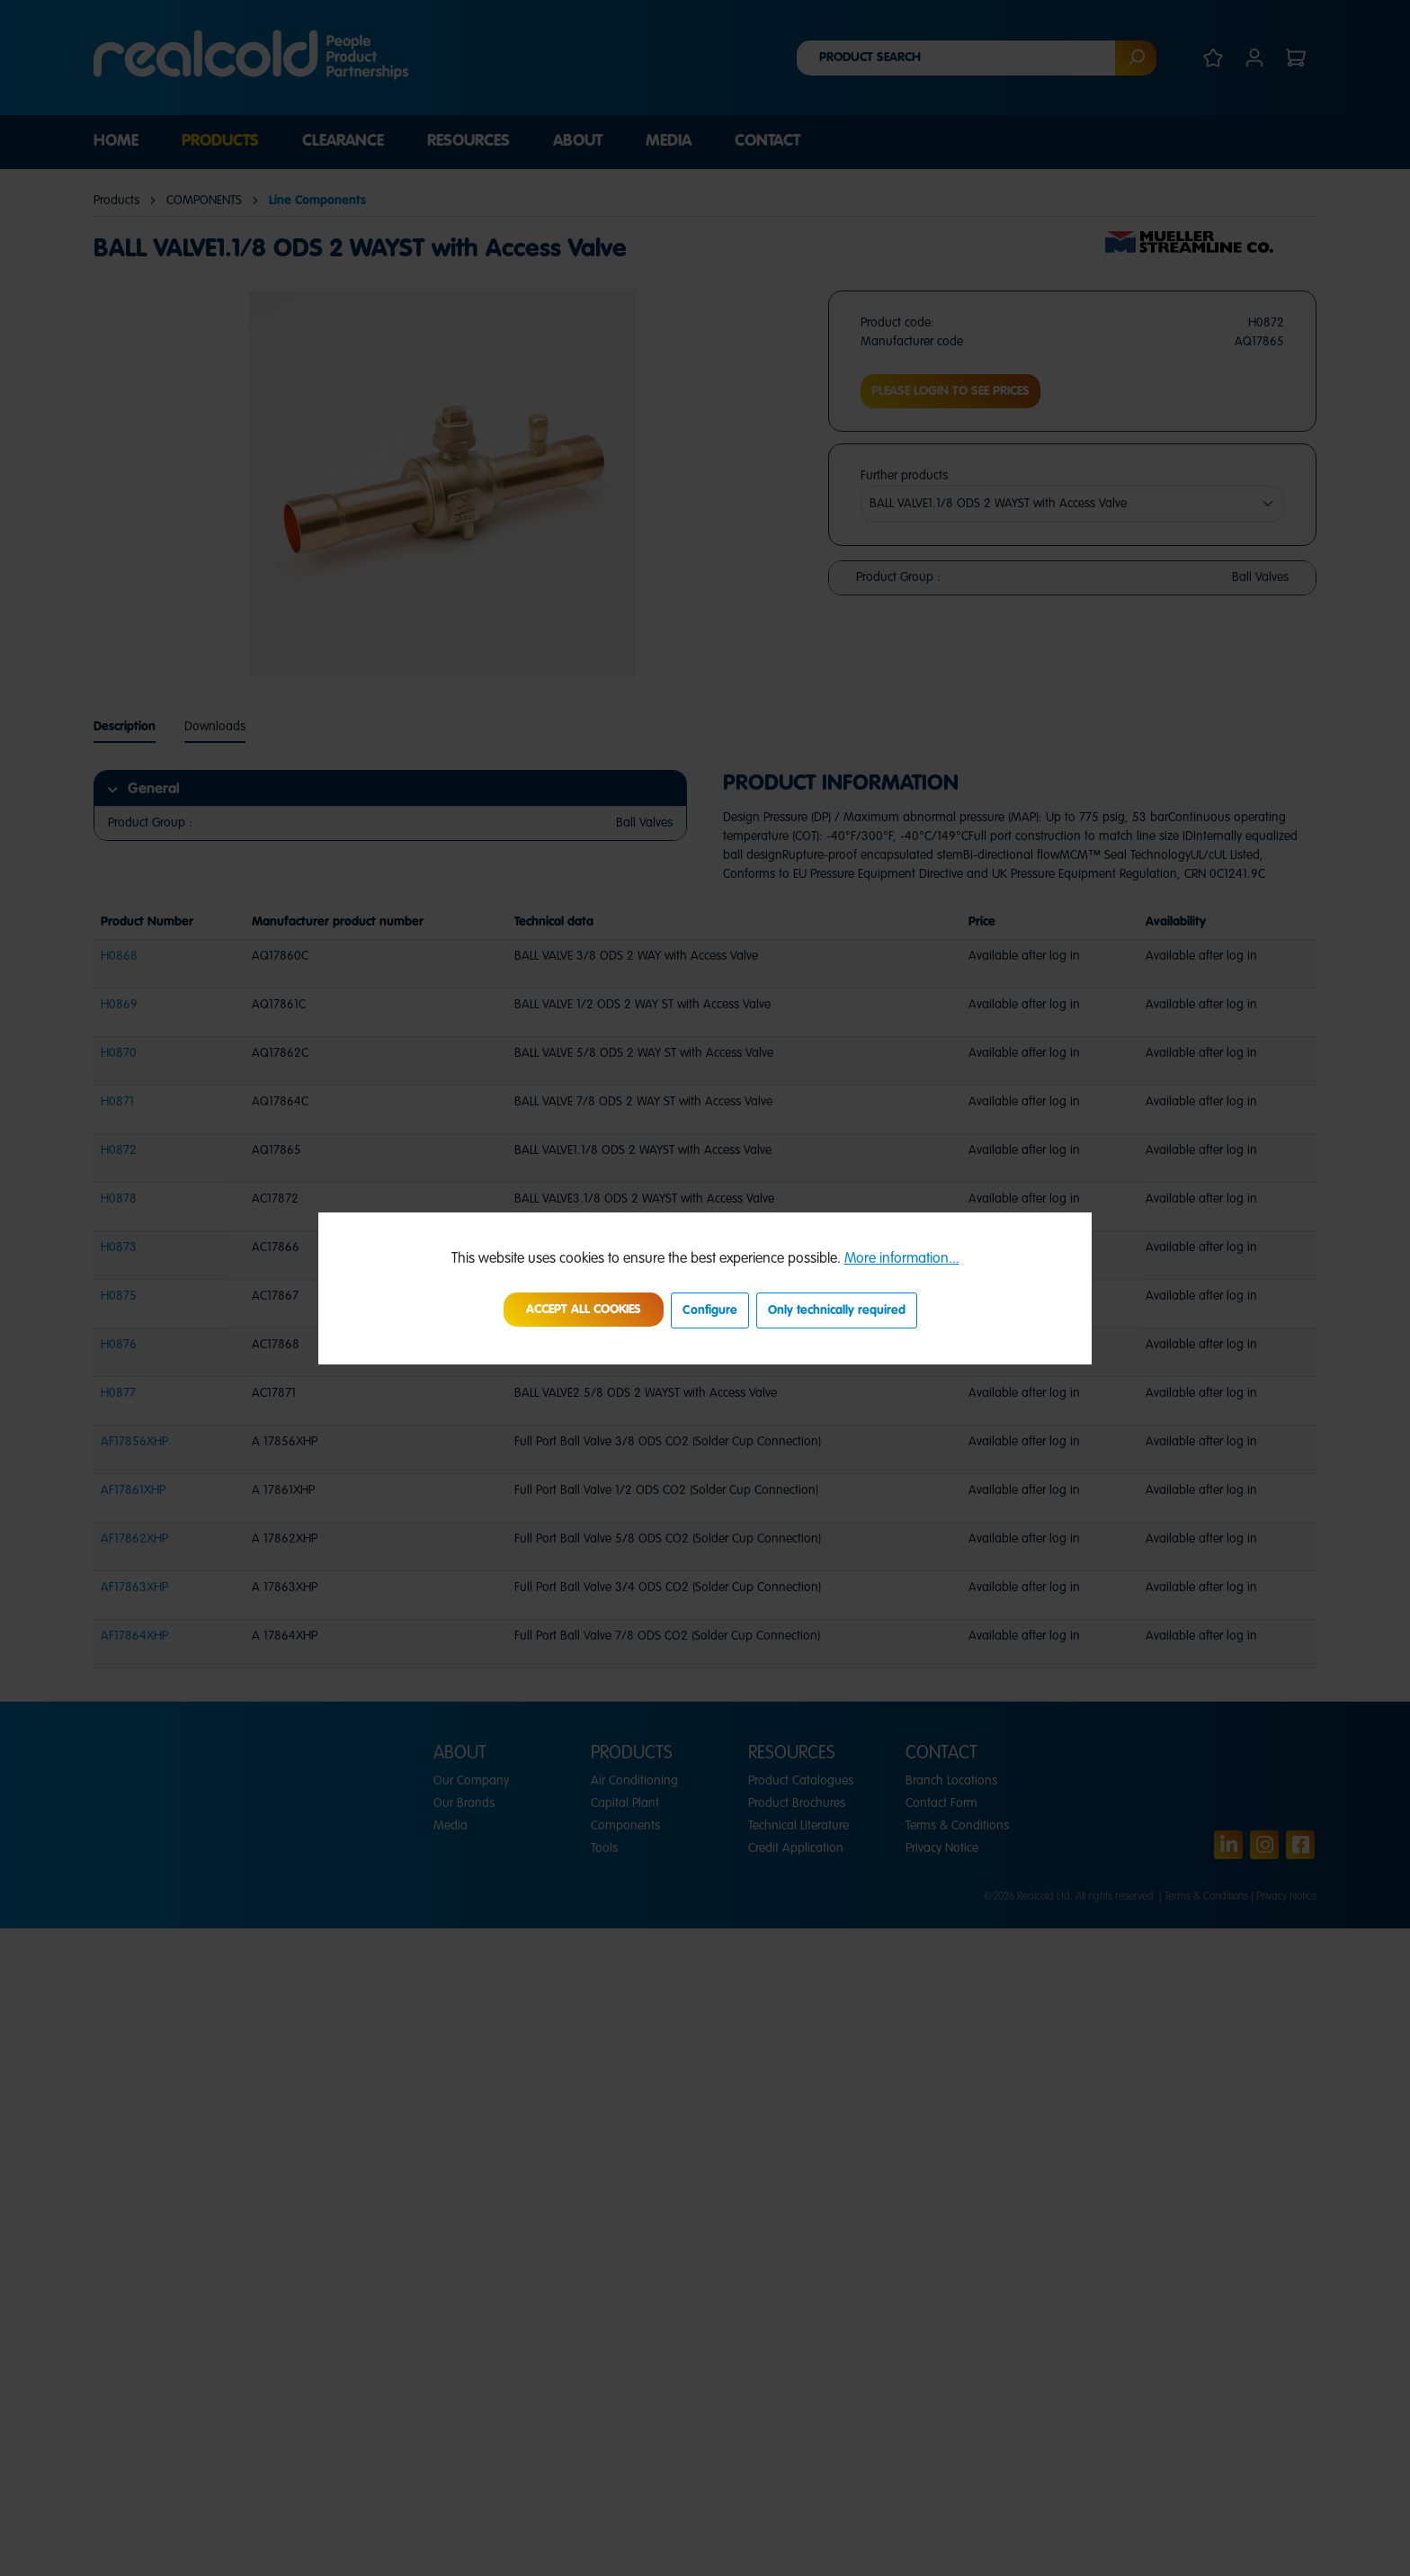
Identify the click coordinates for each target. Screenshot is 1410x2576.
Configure (710, 1310)
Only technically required (837, 1310)
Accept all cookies (583, 1309)
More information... (901, 1259)
